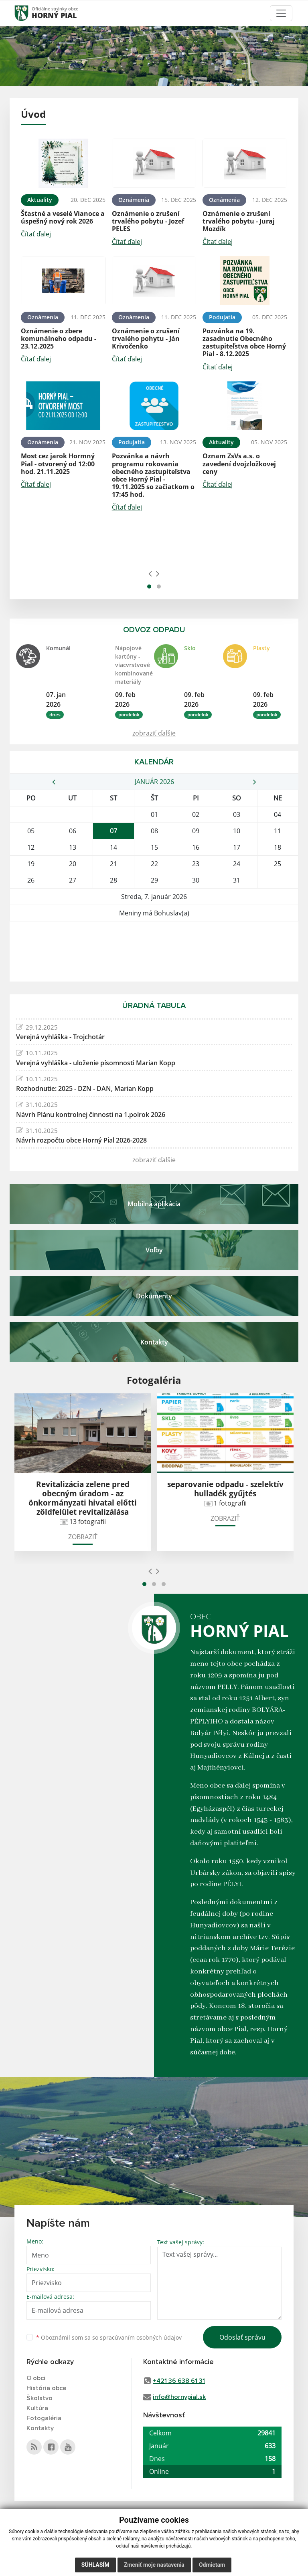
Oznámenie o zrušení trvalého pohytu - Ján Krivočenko (146, 339)
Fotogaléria (43, 2418)
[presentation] (150, 573)
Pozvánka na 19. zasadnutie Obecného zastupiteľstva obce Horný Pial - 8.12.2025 (244, 343)
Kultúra (37, 2408)
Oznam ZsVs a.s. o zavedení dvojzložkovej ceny (239, 464)
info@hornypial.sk (179, 2397)
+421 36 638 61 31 (179, 2381)
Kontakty (40, 2428)
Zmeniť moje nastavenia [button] (154, 2565)
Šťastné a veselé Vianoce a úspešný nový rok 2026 (63, 217)
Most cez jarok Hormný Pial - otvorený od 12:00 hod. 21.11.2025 (58, 464)
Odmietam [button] (212, 2565)
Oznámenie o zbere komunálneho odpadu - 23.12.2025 (58, 339)
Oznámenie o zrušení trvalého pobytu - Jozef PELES (148, 221)
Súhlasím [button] (95, 2565)
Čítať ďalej (36, 234)
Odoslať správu (242, 2337)
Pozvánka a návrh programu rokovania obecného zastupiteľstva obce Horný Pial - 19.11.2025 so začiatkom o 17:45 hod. (153, 475)
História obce (46, 2388)
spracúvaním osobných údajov (141, 2337)
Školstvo (39, 2398)
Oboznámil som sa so (109, 2337)
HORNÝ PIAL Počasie (154, 951)
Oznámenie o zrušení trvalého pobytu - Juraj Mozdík (239, 221)
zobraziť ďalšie (154, 733)
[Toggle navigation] (281, 13)
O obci (35, 2378)
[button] (149, 587)
